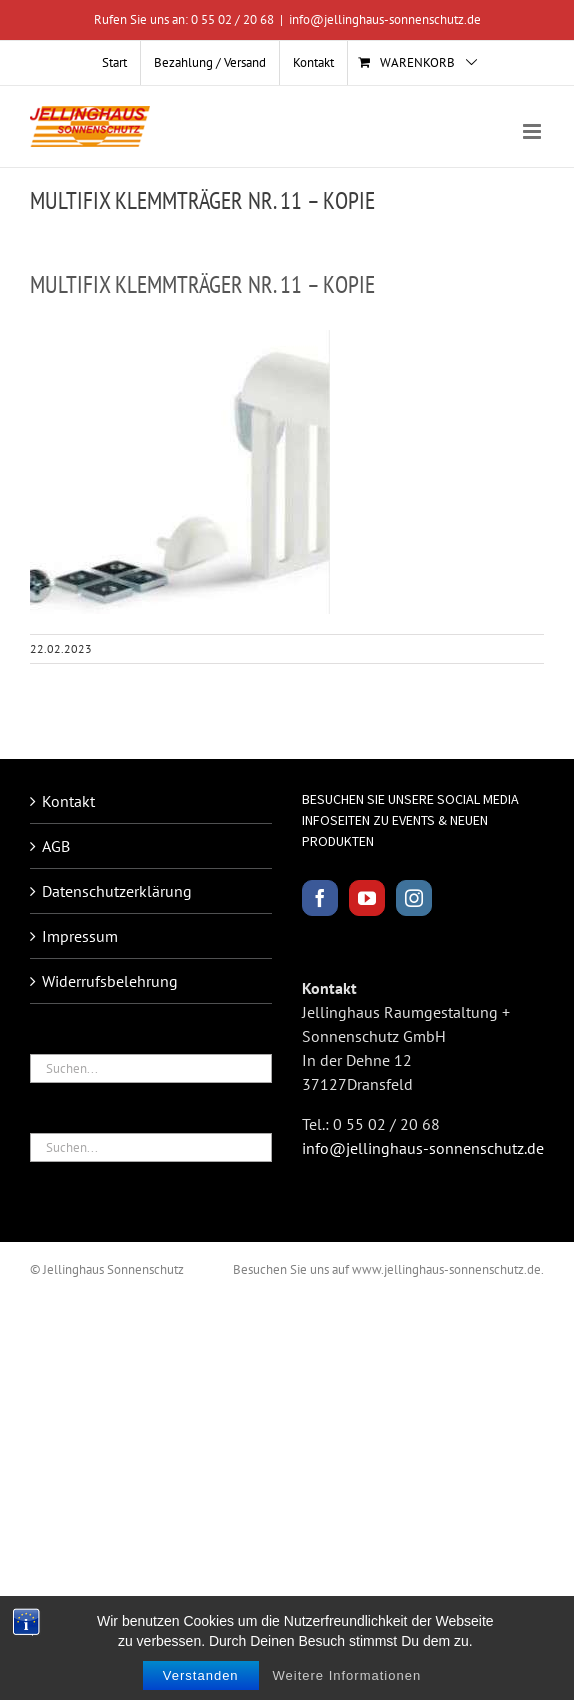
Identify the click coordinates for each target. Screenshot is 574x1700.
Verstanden (201, 1675)
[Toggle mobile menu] (533, 131)
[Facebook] (320, 898)
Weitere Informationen (347, 1675)
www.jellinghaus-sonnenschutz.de (446, 1269)
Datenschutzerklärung (117, 891)
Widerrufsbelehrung (110, 981)
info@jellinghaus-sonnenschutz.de (385, 19)
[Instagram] (414, 898)
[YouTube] (367, 898)
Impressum (80, 936)
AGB (56, 846)
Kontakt (68, 801)
